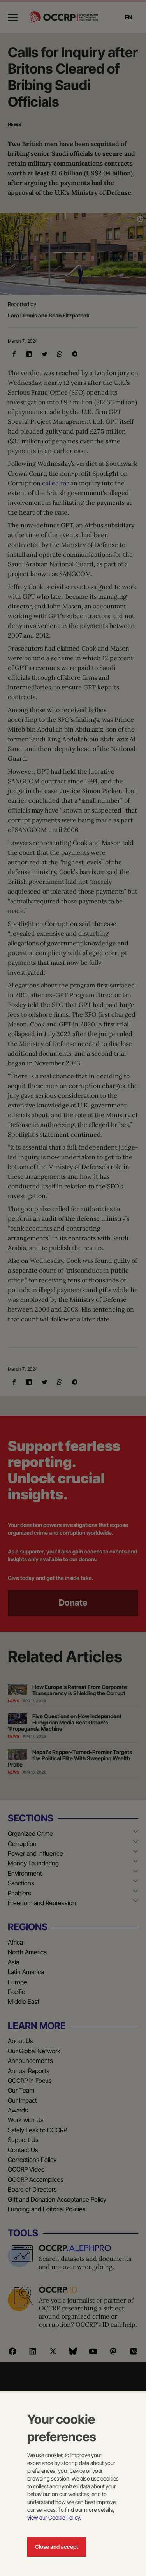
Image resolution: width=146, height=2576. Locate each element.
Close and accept (56, 2546)
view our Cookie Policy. (54, 2517)
